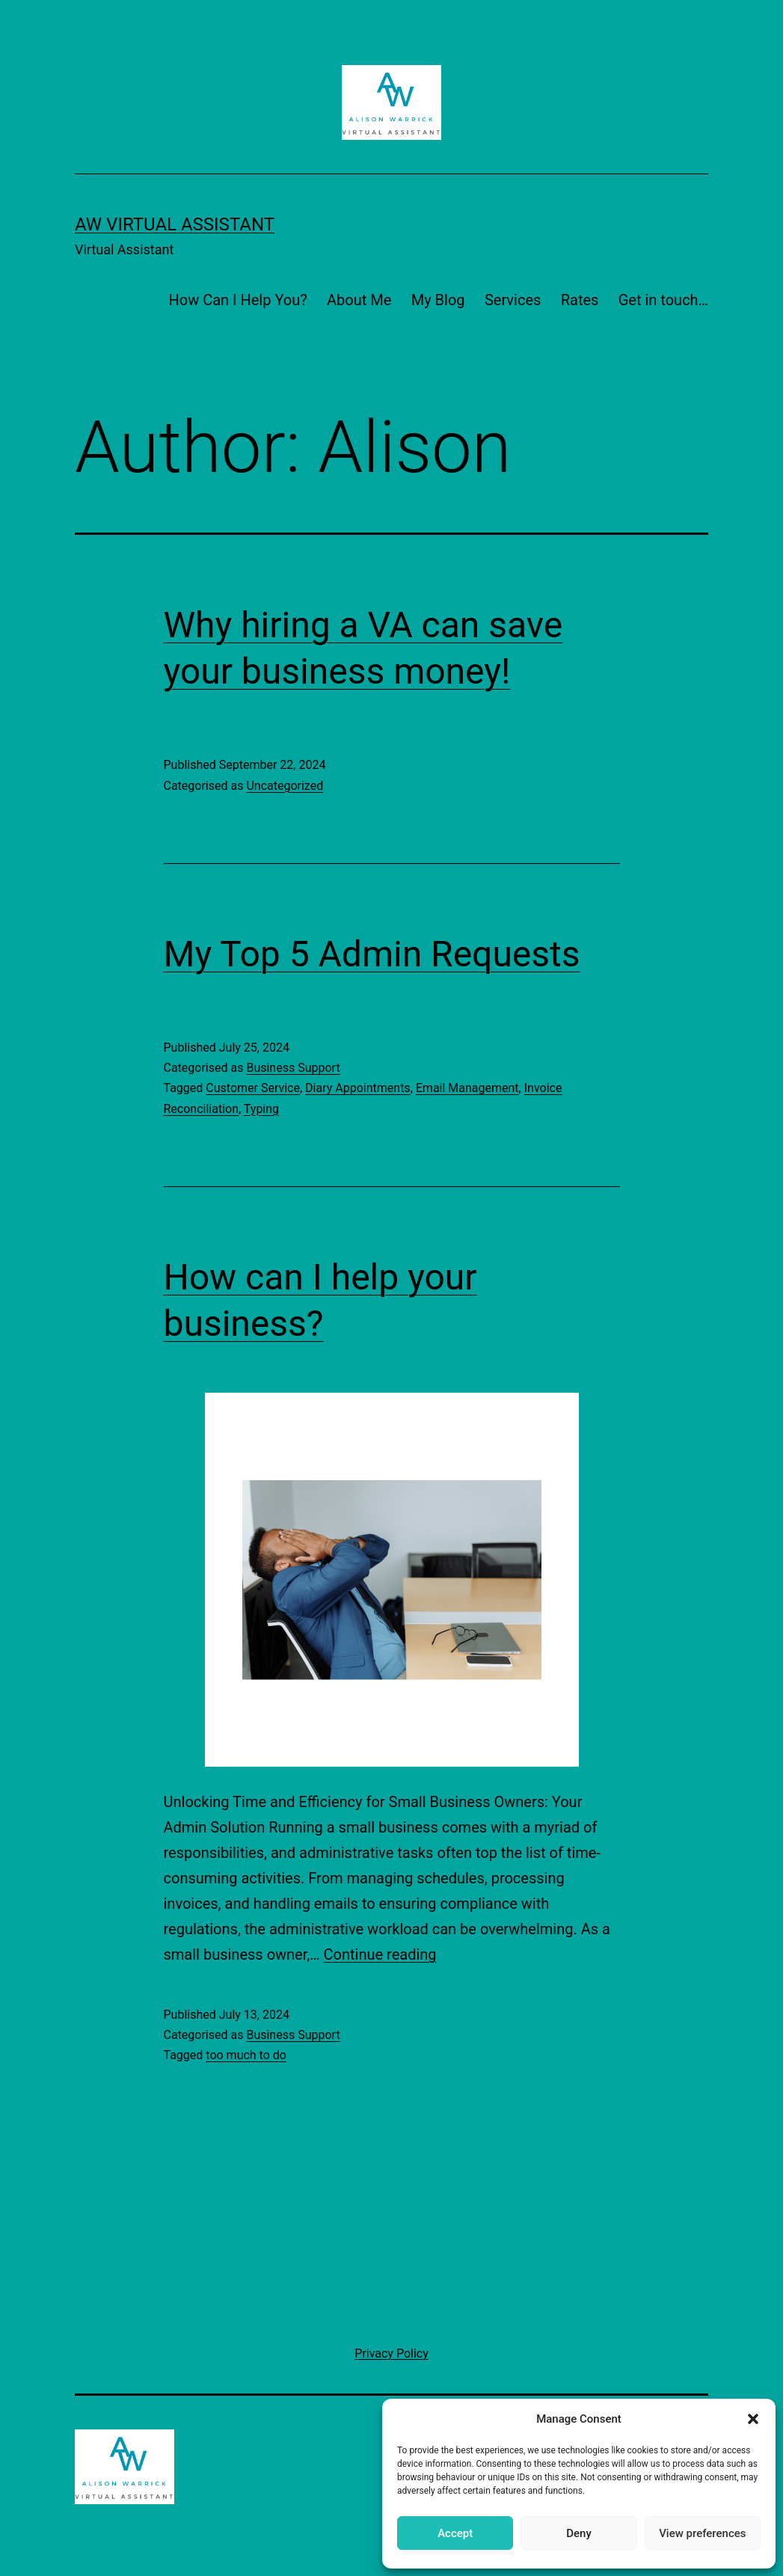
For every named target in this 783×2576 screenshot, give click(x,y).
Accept (455, 2533)
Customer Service (253, 1088)
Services (513, 300)
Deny (579, 2533)
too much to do (246, 2055)
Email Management (467, 1088)
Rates (580, 300)
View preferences (702, 2533)
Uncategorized (284, 786)
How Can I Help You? (238, 300)
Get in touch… (663, 300)
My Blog (438, 300)
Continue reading (380, 1954)
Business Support (293, 1068)
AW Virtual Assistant (174, 224)
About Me (359, 300)
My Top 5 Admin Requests (372, 954)
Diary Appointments (358, 1088)
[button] (753, 2418)
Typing (261, 1109)
